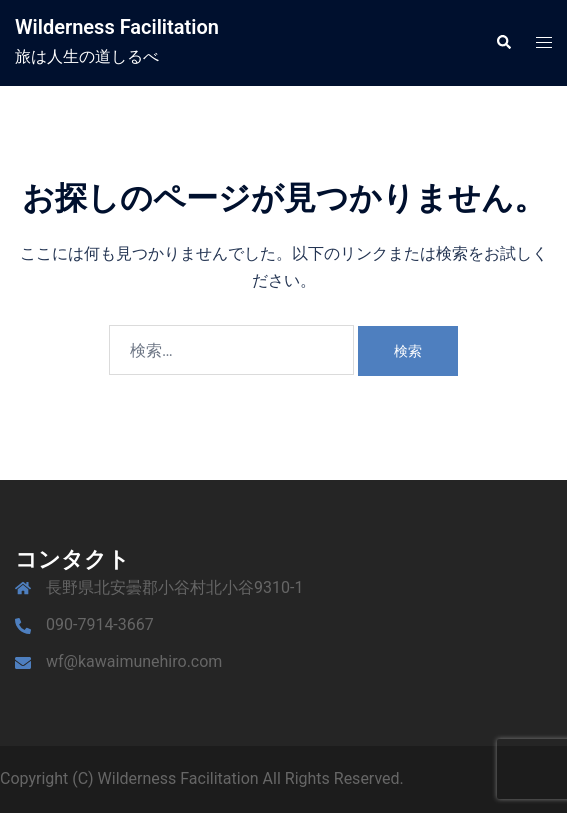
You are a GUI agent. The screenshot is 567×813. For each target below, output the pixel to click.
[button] (503, 43)
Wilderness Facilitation (117, 27)
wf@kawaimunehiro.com (134, 661)
